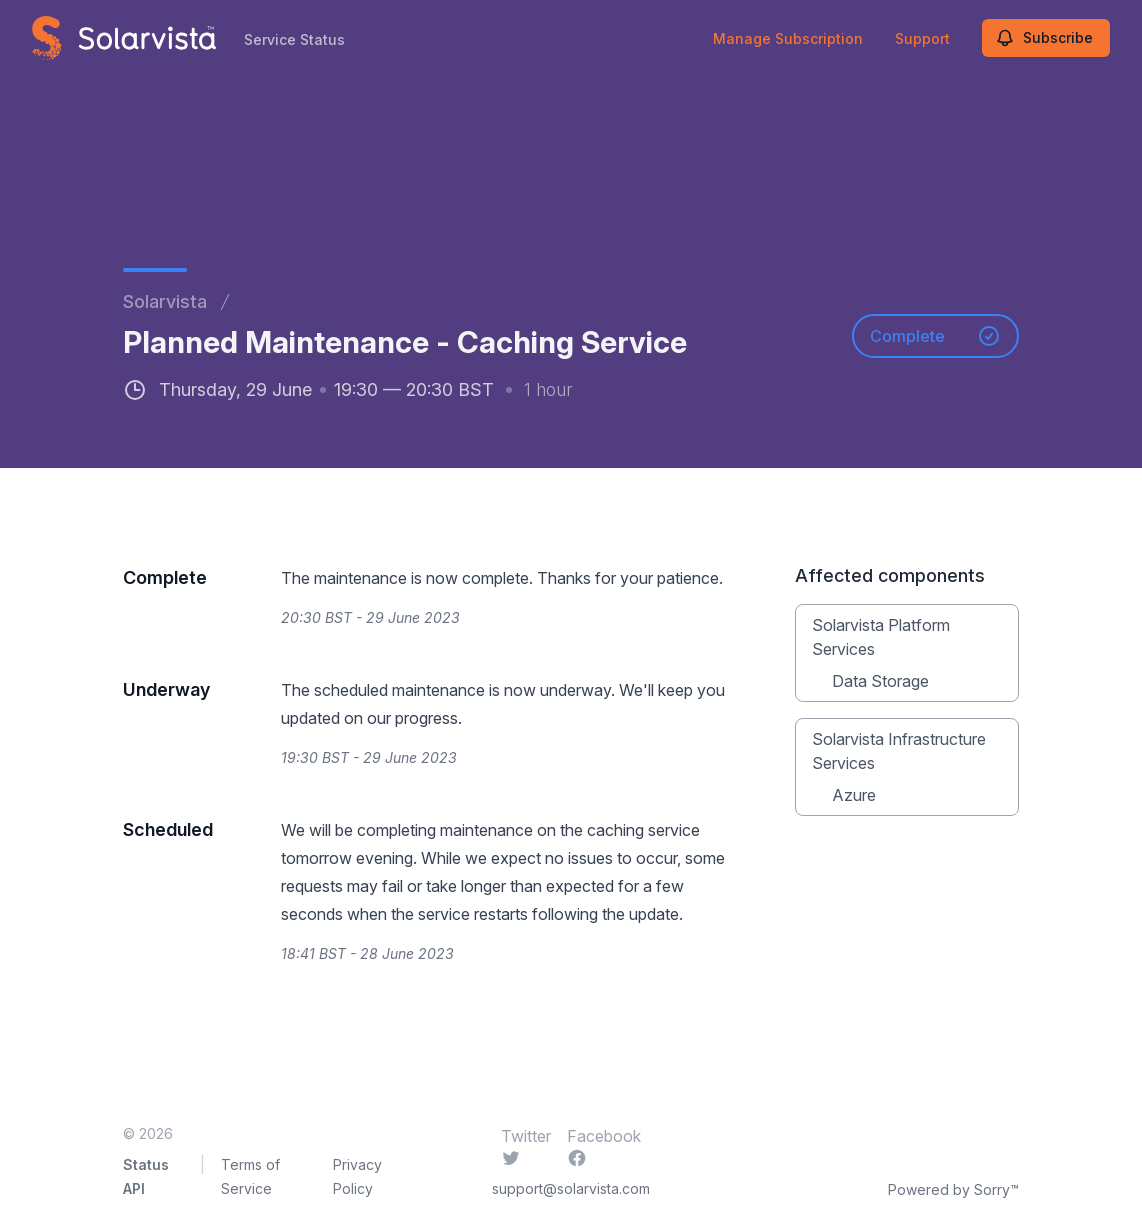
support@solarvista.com (571, 1188)
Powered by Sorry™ (953, 1189)
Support (922, 38)
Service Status (294, 39)
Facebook (604, 1146)
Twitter (526, 1146)
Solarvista (165, 301)
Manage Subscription (788, 38)
